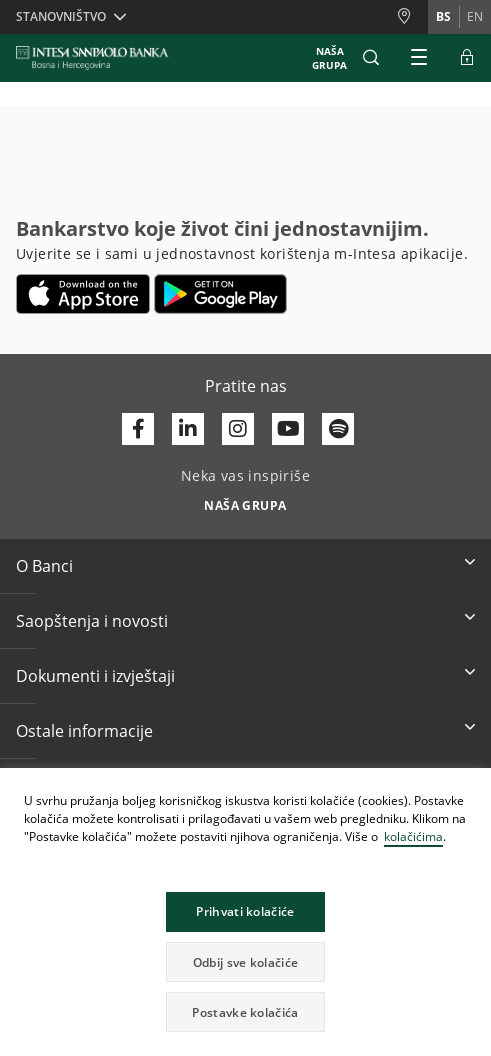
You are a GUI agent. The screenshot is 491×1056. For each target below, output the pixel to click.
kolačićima (413, 836)
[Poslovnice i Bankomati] (412, 16)
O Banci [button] (44, 566)
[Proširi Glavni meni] (419, 58)
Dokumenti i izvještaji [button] (95, 676)
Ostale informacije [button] (84, 731)
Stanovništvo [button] (61, 16)
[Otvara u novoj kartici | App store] (83, 294)
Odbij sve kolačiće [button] (245, 962)
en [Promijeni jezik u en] (475, 16)
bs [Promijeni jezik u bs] (443, 16)
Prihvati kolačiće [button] (245, 911)
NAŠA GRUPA (329, 58)
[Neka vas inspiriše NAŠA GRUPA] (245, 500)
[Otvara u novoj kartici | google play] (220, 294)
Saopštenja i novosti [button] (92, 621)
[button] (371, 58)
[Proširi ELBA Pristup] (467, 58)
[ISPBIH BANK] (97, 58)
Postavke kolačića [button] (245, 1012)
